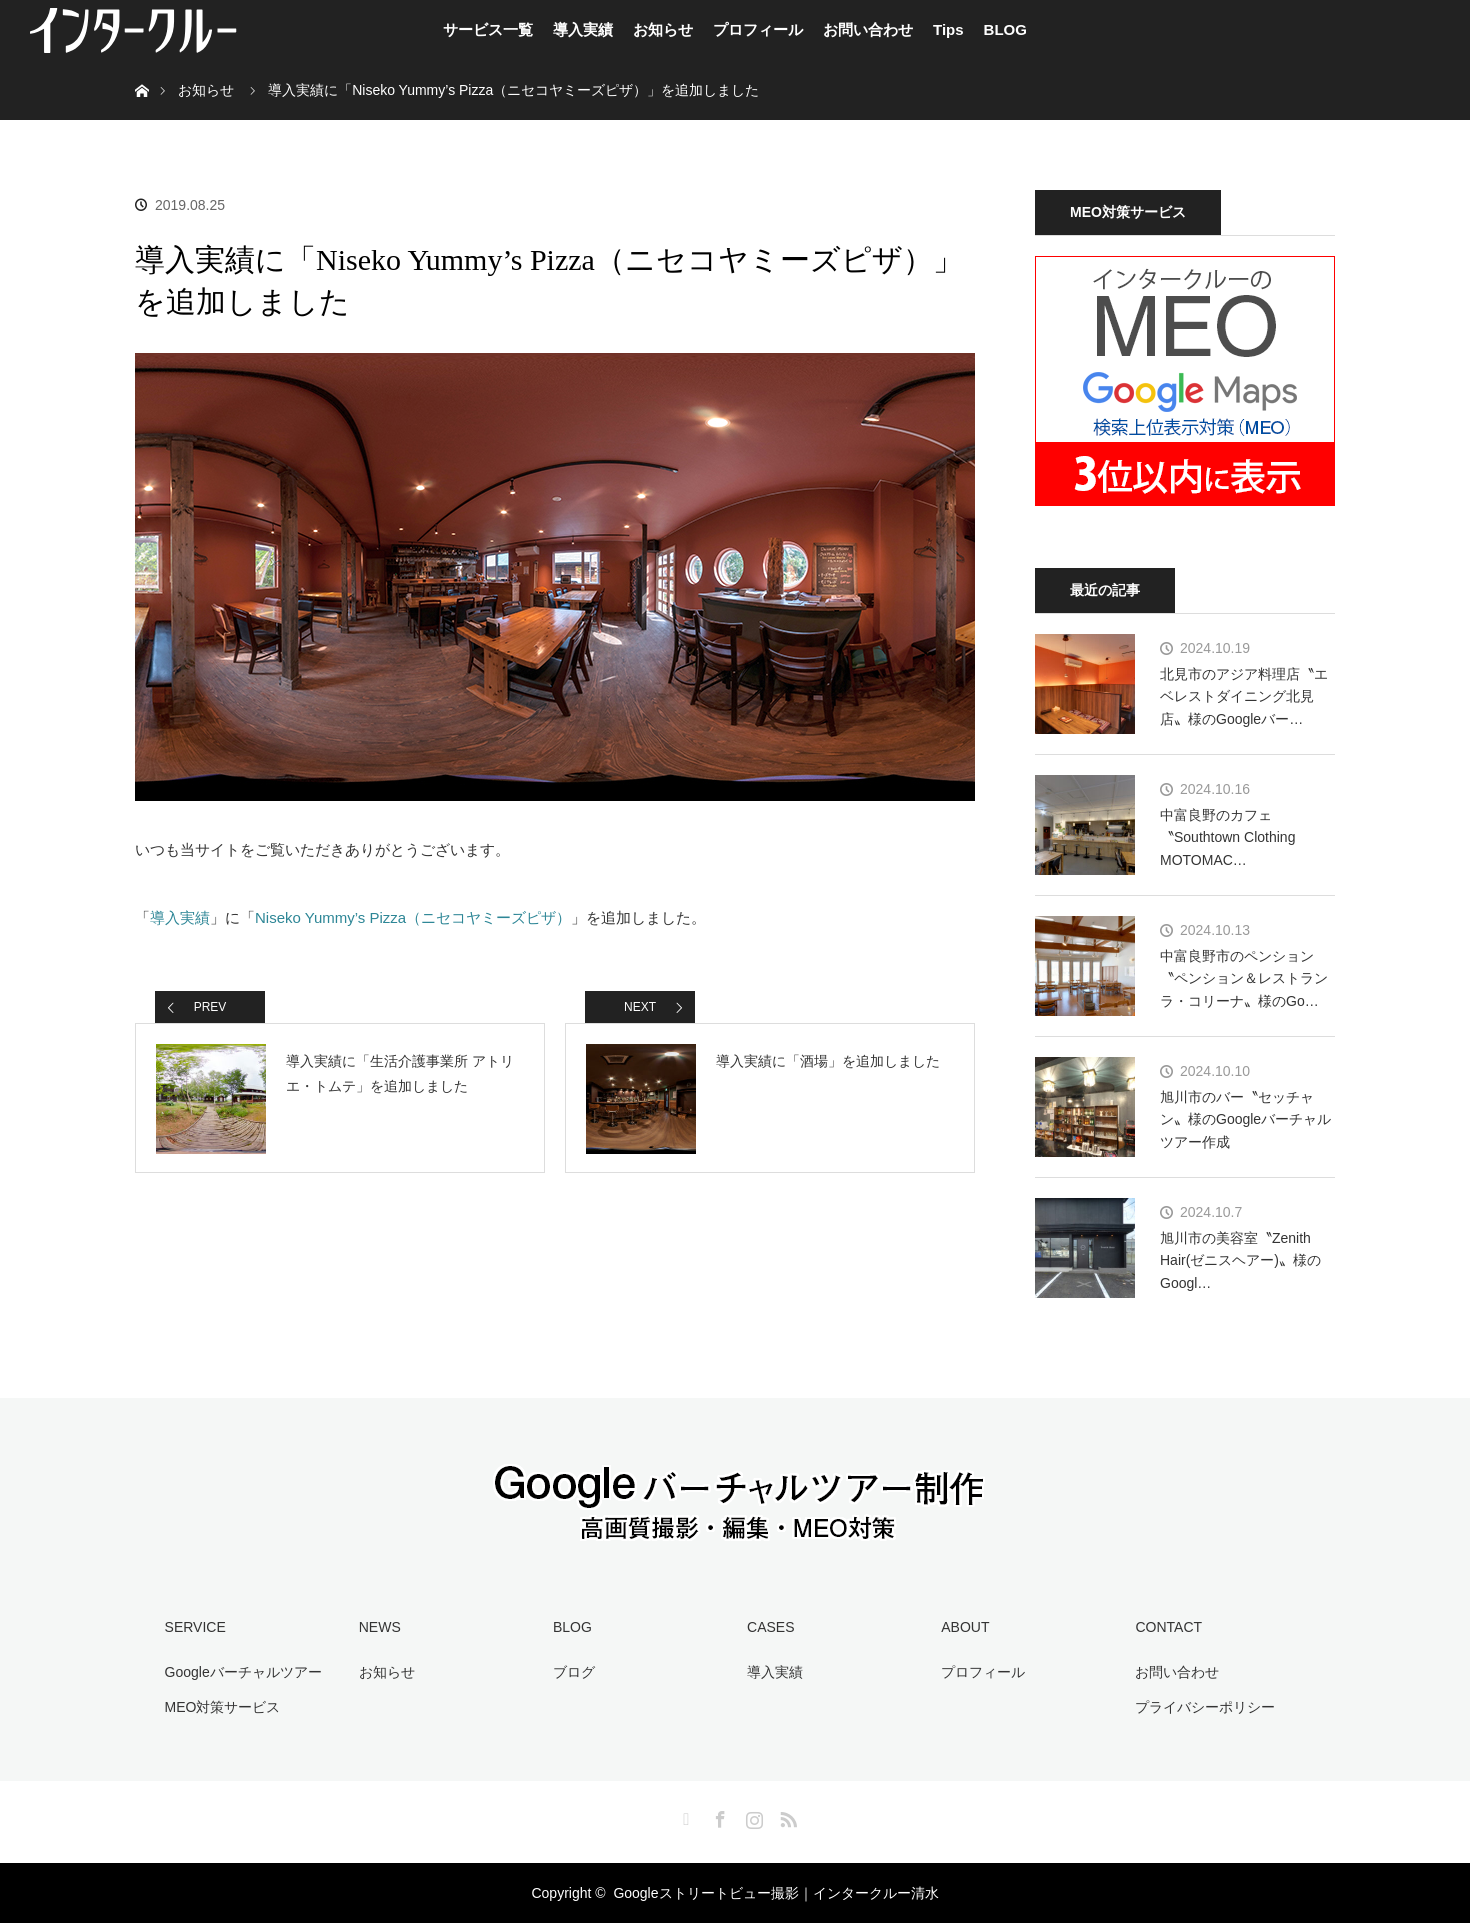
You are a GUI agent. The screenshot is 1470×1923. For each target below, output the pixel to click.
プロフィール (758, 29)
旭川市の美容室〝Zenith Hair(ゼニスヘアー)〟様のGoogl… (1240, 1260)
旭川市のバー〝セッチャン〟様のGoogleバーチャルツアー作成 (1245, 1119)
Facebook (718, 1816)
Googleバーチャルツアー (243, 1672)
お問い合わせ (868, 29)
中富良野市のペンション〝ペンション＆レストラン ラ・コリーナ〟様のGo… (1244, 978)
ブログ (574, 1672)
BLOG (1005, 29)
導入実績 (583, 29)
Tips (948, 29)
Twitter (684, 1816)
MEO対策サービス (223, 1707)
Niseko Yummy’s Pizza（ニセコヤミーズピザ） (413, 917)
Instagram (752, 1816)
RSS (786, 1816)
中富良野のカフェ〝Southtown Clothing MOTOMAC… (1227, 837)
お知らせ (663, 29)
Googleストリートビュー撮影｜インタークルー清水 (775, 1893)
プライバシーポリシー (1205, 1707)
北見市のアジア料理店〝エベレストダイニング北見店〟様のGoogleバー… (1244, 696)
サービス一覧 (488, 29)
